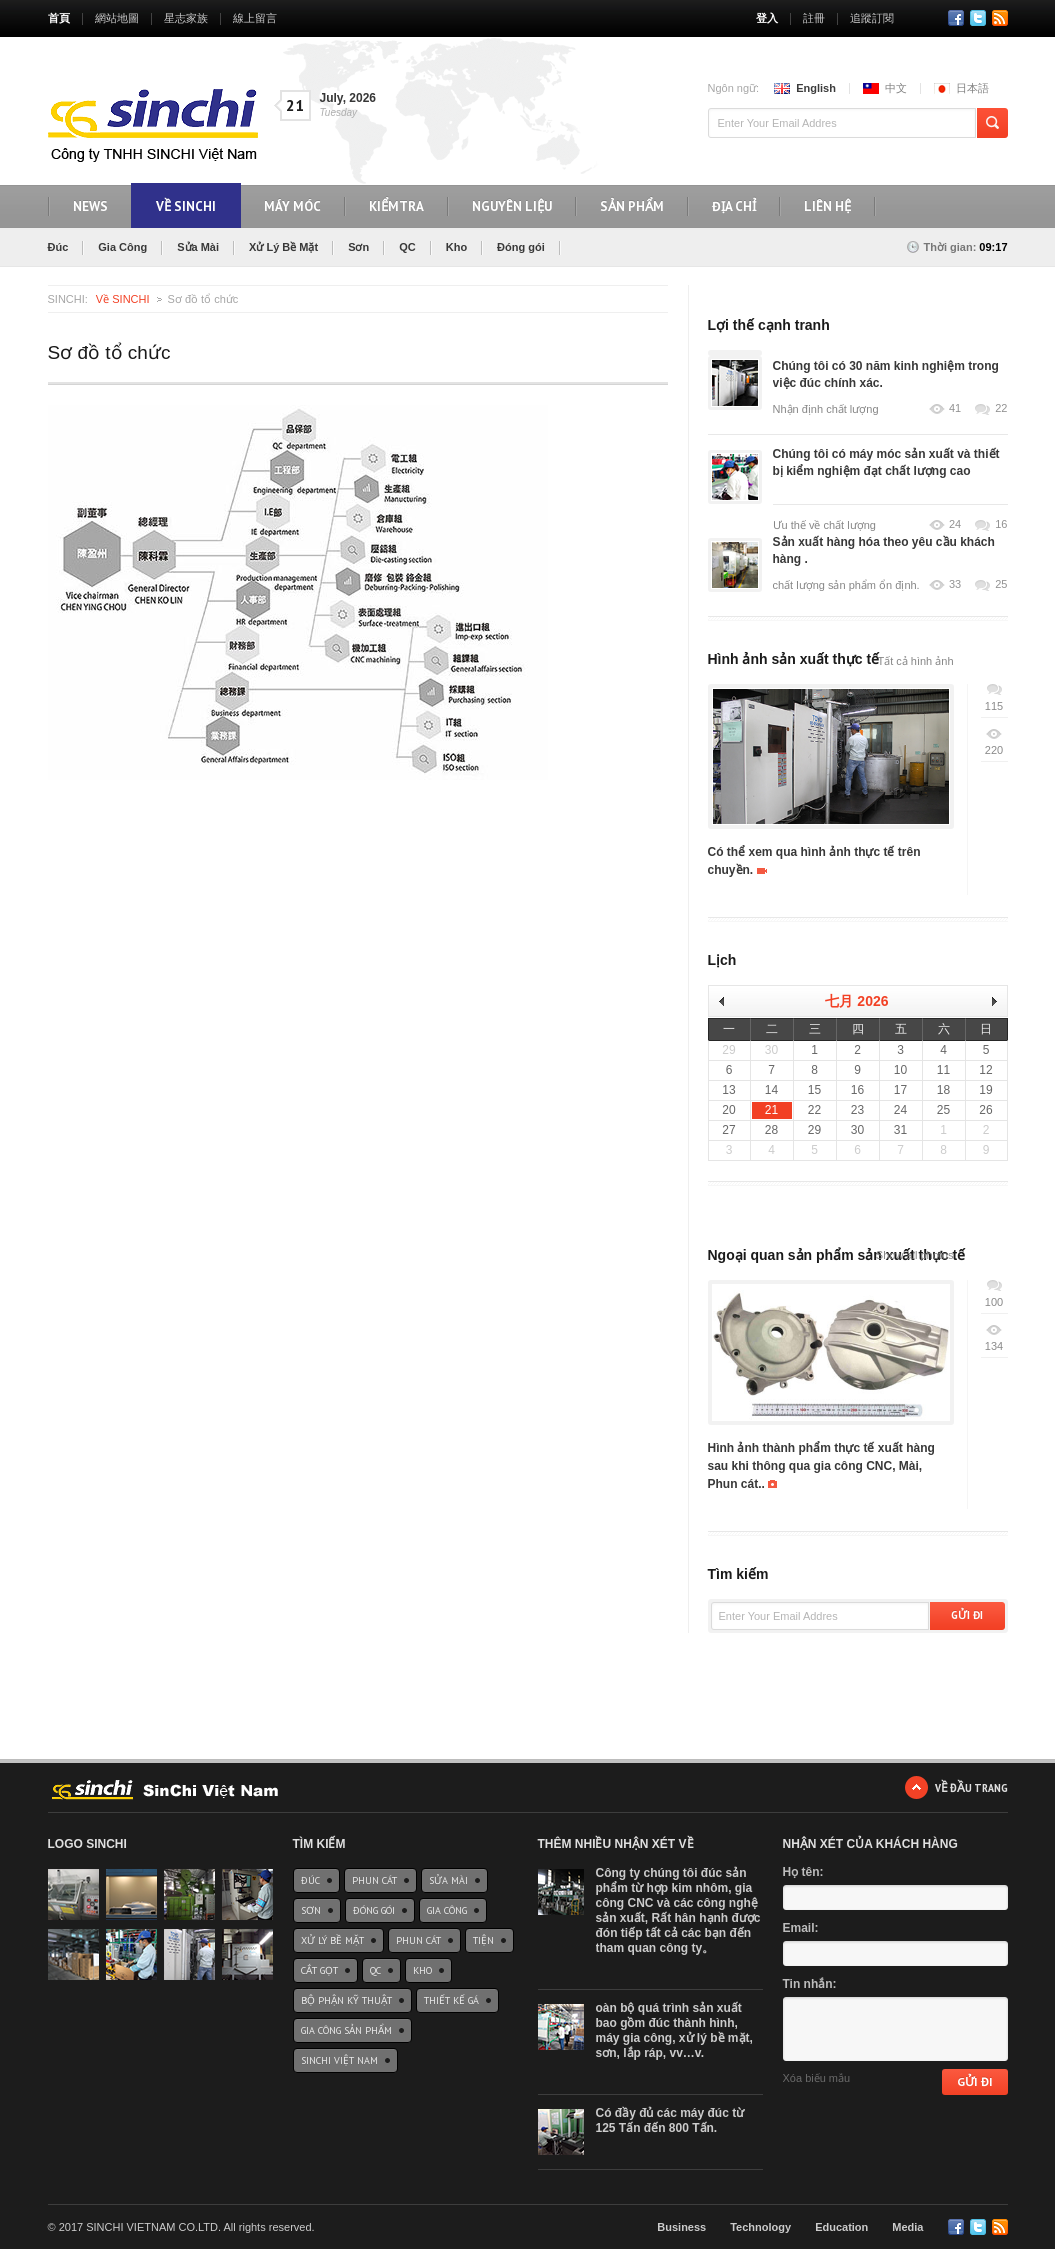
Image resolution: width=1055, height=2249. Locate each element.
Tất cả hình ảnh (915, 661)
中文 (896, 88)
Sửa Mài (198, 247)
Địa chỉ (734, 206)
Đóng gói (521, 247)
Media (907, 2227)
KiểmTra (396, 206)
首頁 (59, 18)
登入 (767, 18)
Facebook (956, 18)
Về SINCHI (123, 299)
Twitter (978, 18)
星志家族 (186, 18)
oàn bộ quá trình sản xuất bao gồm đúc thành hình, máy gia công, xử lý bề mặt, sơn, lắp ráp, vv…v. (674, 2030)
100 (994, 1302)
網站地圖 (117, 18)
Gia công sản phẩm (346, 2030)
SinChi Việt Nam (339, 2060)
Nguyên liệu (512, 206)
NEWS (90, 206)
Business (681, 2227)
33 (955, 584)
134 (994, 1346)
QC (407, 247)
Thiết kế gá (451, 2000)
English (816, 88)
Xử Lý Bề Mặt (283, 247)
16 (1001, 524)
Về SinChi (186, 206)
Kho (456, 247)
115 (994, 706)
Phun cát (374, 1880)
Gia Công (122, 247)
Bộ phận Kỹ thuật (346, 2000)
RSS (1000, 18)
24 (955, 524)
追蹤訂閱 (872, 18)
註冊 (814, 18)
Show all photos (915, 1255)
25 (1001, 584)
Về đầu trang (971, 1787)
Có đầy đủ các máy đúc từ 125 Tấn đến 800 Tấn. (670, 2120)
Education (841, 2227)
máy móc (292, 206)
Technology (760, 2227)
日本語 (972, 88)
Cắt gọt (319, 1970)
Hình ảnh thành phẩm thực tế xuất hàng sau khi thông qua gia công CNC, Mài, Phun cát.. (821, 1466)
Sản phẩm (632, 206)
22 (1001, 408)
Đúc (58, 247)
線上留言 (255, 18)
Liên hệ (827, 206)
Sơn (358, 247)
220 (994, 750)
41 (955, 408)
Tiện (483, 1940)
